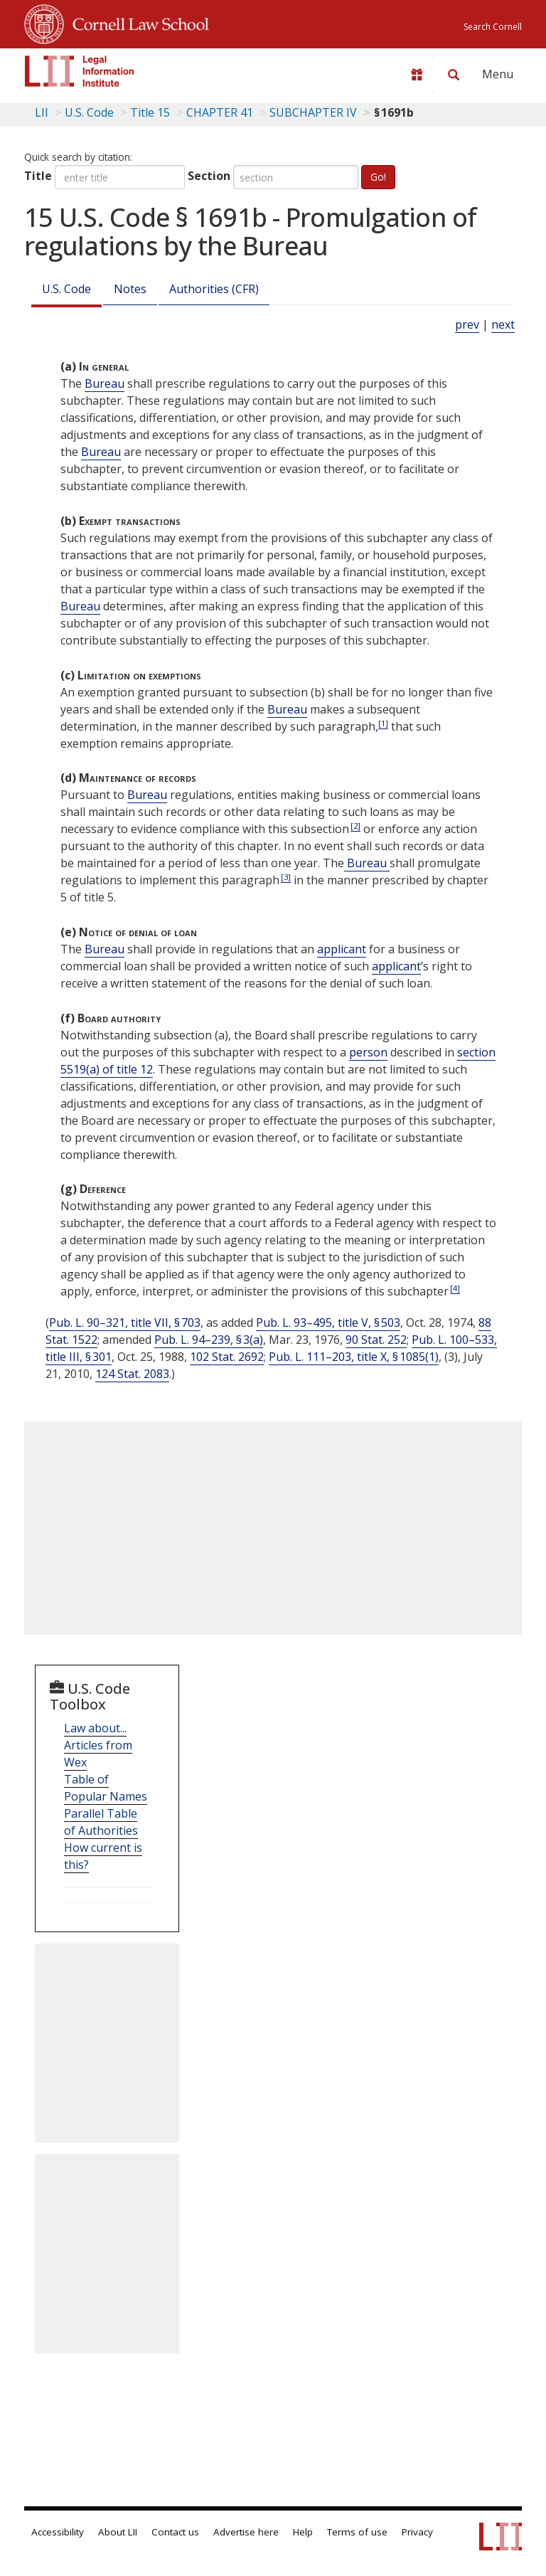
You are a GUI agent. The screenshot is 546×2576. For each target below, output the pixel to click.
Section (209, 176)
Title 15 (150, 112)
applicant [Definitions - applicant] (341, 949)
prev (467, 324)
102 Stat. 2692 (227, 1356)
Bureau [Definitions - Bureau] (104, 383)
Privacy (417, 2531)
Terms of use (357, 2531)
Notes (130, 289)
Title (38, 176)
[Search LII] (454, 75)
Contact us (175, 2531)
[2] (355, 825)
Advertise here (246, 2531)
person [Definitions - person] (368, 1052)
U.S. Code (66, 289)
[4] (455, 1288)
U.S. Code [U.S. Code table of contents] (89, 112)
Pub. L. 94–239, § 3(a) (208, 1339)
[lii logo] (79, 71)
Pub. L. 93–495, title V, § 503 (328, 1322)
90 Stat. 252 (376, 1339)
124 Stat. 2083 (132, 1374)
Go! (378, 177)
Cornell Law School (136, 22)
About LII (117, 2531)
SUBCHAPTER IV (313, 112)
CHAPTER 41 (219, 112)
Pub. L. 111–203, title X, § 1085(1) (354, 1356)
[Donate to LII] (417, 75)
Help (303, 2531)
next (503, 324)
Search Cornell (493, 27)
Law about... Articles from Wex (98, 1745)
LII (41, 112)
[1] (383, 723)
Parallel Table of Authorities (101, 1822)
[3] (286, 876)
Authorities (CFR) (214, 289)
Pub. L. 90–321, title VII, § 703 (124, 1322)
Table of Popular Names (105, 1787)
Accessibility (57, 2531)
